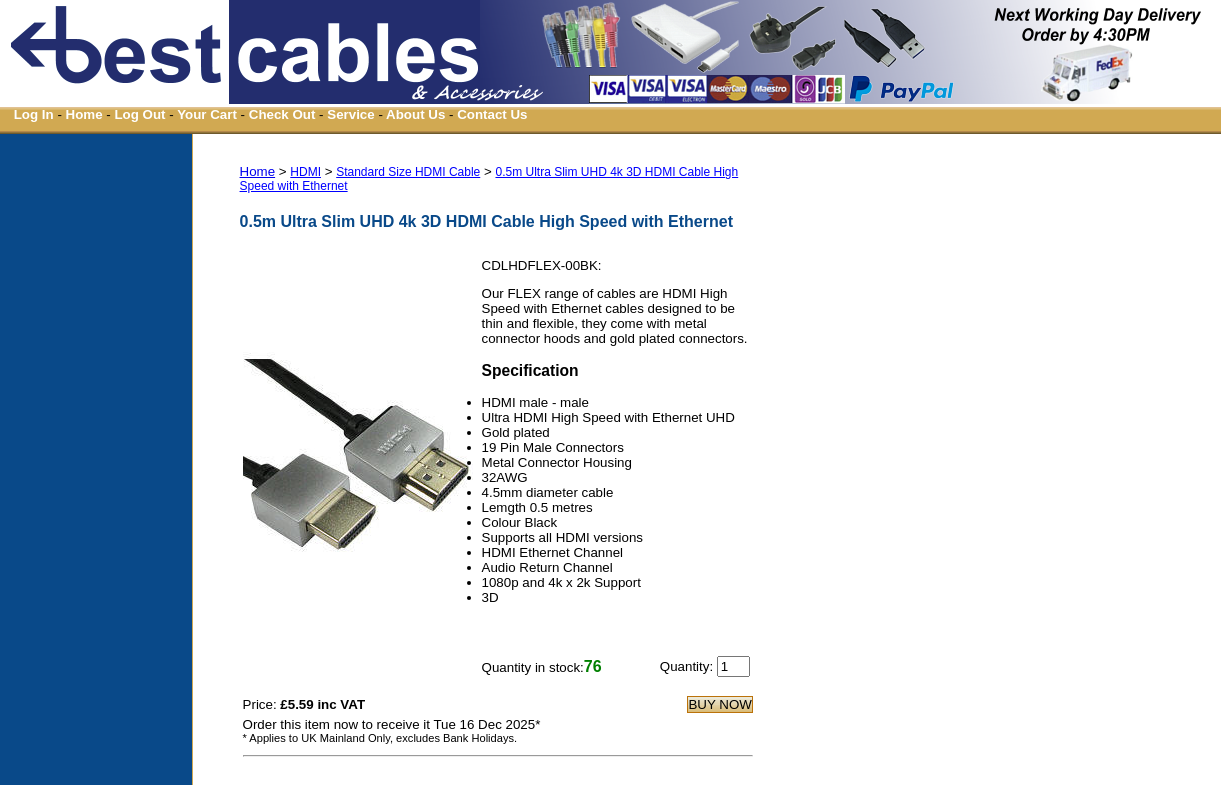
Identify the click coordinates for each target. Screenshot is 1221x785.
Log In (34, 114)
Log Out (139, 114)
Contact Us (492, 114)
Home (84, 114)
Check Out (282, 114)
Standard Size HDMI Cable (408, 172)
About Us (415, 114)
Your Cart (207, 114)
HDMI (305, 172)
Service (350, 114)
